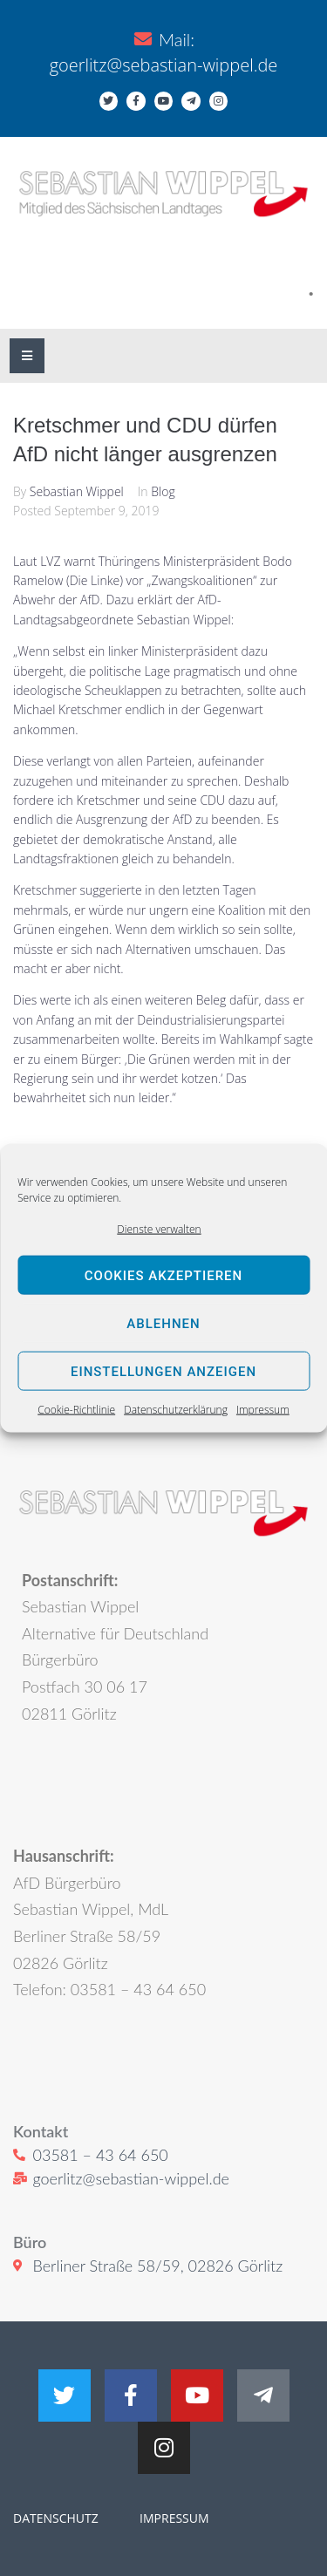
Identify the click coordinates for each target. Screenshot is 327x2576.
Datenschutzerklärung (176, 1409)
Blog (162, 491)
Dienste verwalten (159, 1229)
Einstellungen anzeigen (163, 1372)
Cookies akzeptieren (163, 1276)
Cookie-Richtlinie (76, 1409)
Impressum (263, 1409)
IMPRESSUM (172, 2518)
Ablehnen (163, 1324)
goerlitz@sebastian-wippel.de (164, 65)
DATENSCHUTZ (56, 2518)
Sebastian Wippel (77, 491)
